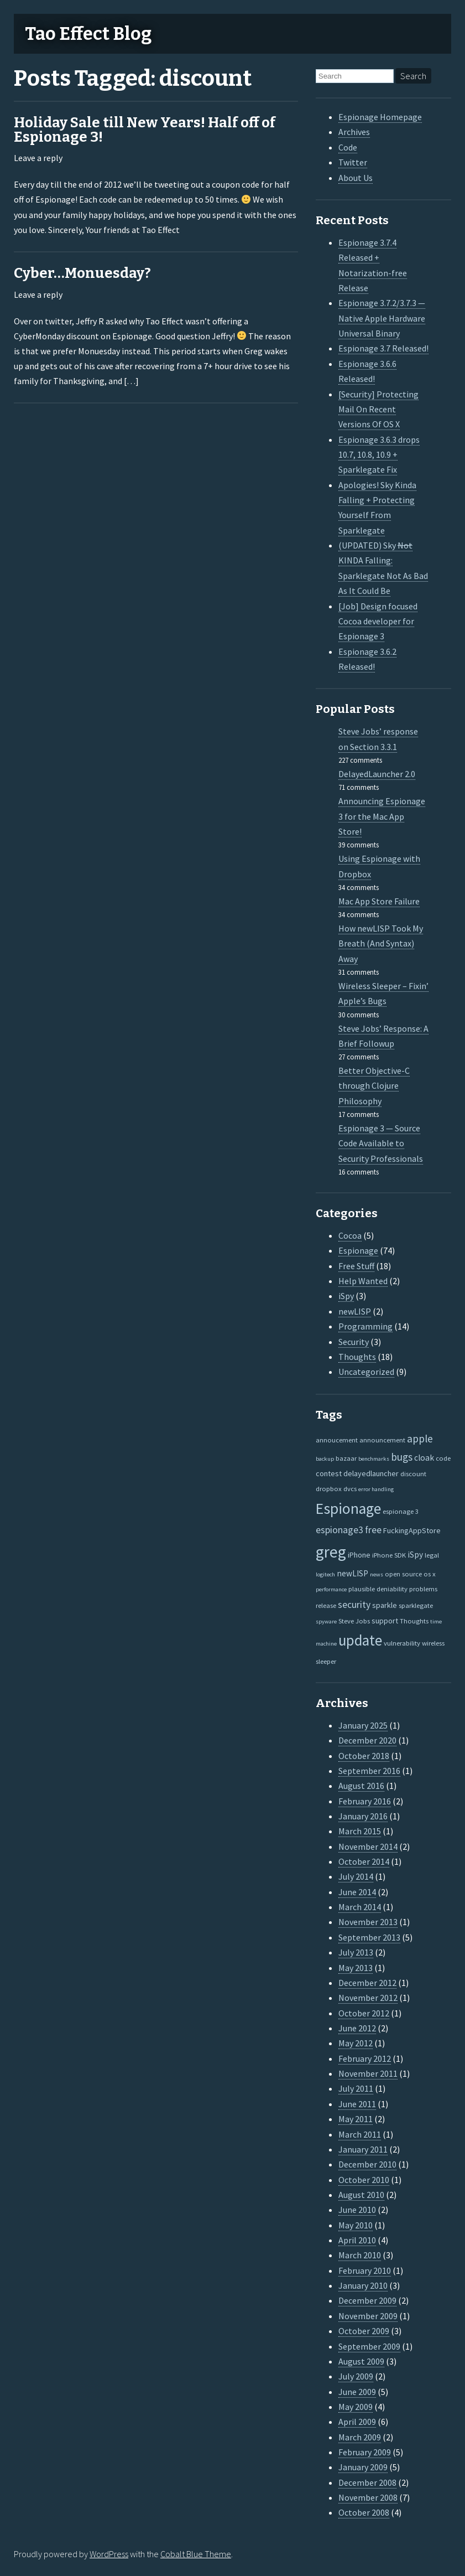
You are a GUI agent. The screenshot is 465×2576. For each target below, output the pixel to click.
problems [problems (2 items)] (423, 1588)
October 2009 (363, 2330)
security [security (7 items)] (354, 1605)
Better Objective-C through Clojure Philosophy (374, 1085)
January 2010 (363, 2285)
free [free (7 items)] (373, 1530)
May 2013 (355, 1967)
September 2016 (369, 1770)
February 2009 (364, 2452)
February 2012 (364, 2058)
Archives (354, 131)
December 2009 (367, 2300)
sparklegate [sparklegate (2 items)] (416, 1605)
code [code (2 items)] (443, 1457)
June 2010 (357, 2209)
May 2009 (355, 2406)
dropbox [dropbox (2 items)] (329, 1488)
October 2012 (363, 2013)
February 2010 (364, 2270)
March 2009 (359, 2437)
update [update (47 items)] (360, 1640)
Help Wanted (363, 1280)
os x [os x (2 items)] (430, 1573)
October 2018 (363, 1755)
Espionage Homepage (380, 116)
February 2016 (364, 1801)
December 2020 (367, 1740)
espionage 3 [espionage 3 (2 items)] (401, 1511)
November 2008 (368, 2497)
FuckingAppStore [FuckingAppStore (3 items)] (412, 1530)
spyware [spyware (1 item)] (326, 1621)
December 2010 (367, 2164)
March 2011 (359, 2134)
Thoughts (357, 1356)
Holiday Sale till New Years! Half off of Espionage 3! (144, 130)
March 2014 (359, 1906)
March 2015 (359, 1831)
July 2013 (355, 1952)
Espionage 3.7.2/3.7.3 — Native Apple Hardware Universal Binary (381, 318)
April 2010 (357, 2240)
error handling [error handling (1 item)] (376, 1489)
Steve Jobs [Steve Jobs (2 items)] (354, 1620)
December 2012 (367, 1982)
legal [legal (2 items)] (432, 1554)
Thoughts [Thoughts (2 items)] (414, 1620)
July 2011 (355, 2088)
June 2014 (357, 1891)
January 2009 (363, 2466)
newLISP (354, 1311)
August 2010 (361, 2194)
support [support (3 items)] (385, 1621)
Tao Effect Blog (88, 33)
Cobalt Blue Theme (195, 2553)
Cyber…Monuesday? (82, 273)
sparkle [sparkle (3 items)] (384, 1605)
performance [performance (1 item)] (331, 1589)
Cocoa (350, 1235)
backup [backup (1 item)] (325, 1458)
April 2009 (357, 2421)
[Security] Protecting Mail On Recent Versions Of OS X (378, 409)
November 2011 (368, 2073)
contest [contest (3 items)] (329, 1473)
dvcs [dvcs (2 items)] (350, 1488)
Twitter (352, 162)
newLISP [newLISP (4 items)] (352, 1573)
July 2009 (355, 2376)
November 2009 (368, 2315)
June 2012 (357, 2028)
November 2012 (368, 1997)
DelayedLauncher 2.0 (376, 773)
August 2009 (361, 2361)
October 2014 (363, 1861)
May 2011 (355, 2118)
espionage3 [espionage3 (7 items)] (339, 1530)
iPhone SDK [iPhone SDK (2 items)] (389, 1554)
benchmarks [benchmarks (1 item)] (373, 1458)
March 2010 (359, 2255)
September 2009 (369, 2346)
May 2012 (355, 2043)
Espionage (358, 1250)
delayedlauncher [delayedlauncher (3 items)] (371, 1473)
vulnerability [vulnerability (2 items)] (402, 1642)
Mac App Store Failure (379, 901)
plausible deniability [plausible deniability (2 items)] (377, 1588)
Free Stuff (356, 1265)
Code (347, 147)
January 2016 (363, 1816)
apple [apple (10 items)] (420, 1438)
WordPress (109, 2553)
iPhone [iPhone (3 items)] (359, 1555)
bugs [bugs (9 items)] (401, 1456)
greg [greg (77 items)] (331, 1552)
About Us (355, 177)
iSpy (346, 1295)
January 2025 (363, 1725)
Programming (365, 1326)
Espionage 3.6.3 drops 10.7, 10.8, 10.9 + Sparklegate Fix (379, 454)
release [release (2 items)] (326, 1605)
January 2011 (363, 2149)
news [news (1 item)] (376, 1574)
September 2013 (369, 1937)
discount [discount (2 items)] (413, 1473)
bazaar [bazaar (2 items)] (346, 1457)
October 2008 (363, 2512)
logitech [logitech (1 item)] (325, 1574)
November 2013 (368, 1921)
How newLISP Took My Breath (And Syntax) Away (380, 943)
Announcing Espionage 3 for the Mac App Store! (381, 816)
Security (353, 1341)
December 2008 (367, 2482)
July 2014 (355, 1876)
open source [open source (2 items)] (403, 1573)
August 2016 (361, 1785)
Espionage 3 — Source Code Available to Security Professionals (380, 1143)
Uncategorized (366, 1371)
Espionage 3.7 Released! (383, 348)
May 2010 (355, 2225)
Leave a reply (38, 157)
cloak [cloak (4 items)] (424, 1457)
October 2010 (363, 2179)
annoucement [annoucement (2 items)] (337, 1439)
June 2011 (357, 2103)
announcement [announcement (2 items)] (382, 1439)
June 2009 (357, 2391)
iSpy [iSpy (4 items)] (415, 1554)
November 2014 (368, 1846)
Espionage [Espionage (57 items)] (348, 1508)
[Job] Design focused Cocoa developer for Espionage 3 (377, 621)
